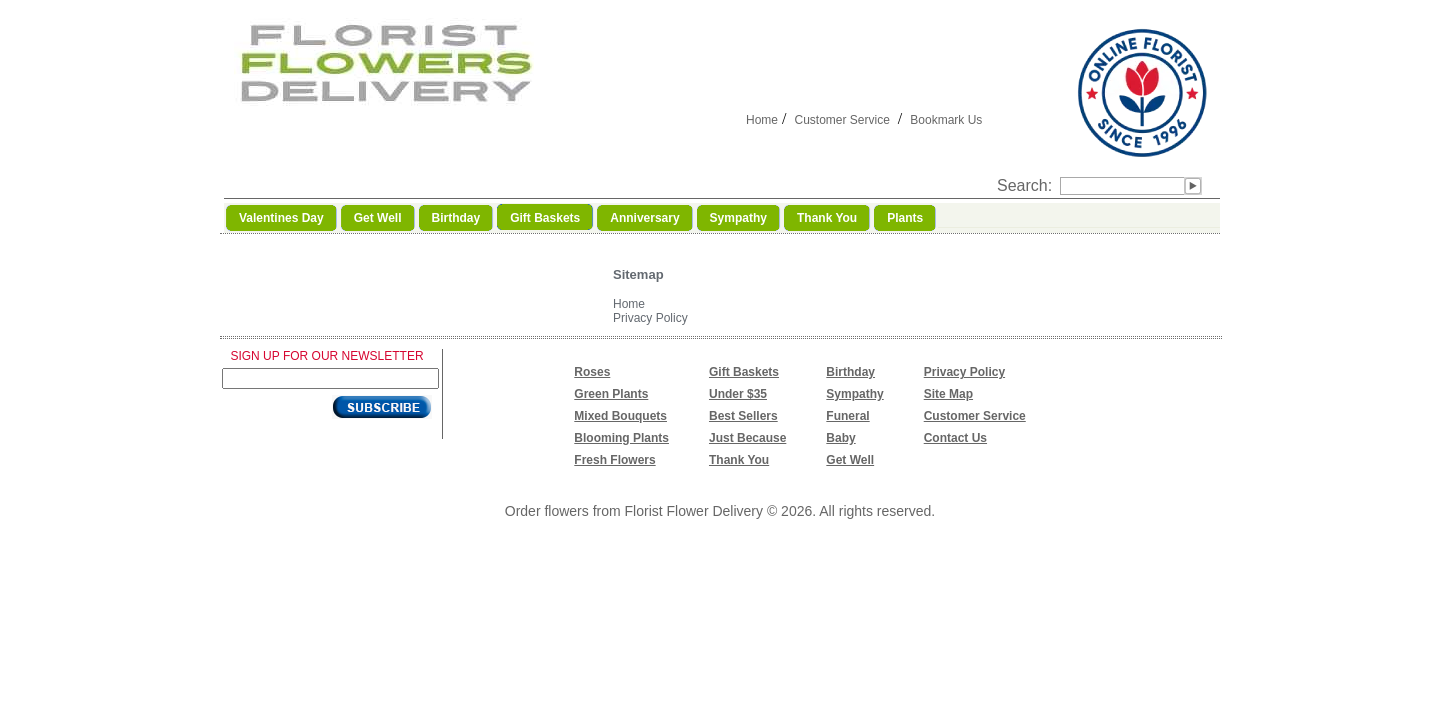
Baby (840, 438)
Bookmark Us (946, 120)
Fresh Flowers (614, 460)
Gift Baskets (744, 372)
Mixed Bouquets (620, 416)
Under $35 (738, 394)
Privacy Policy (650, 318)
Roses (592, 372)
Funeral (847, 416)
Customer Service (841, 120)
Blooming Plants (621, 438)
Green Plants (611, 394)
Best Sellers (743, 416)
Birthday (850, 372)
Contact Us (955, 438)
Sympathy (854, 394)
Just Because (747, 438)
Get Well (850, 460)
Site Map (948, 394)
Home (762, 120)
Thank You (739, 460)
